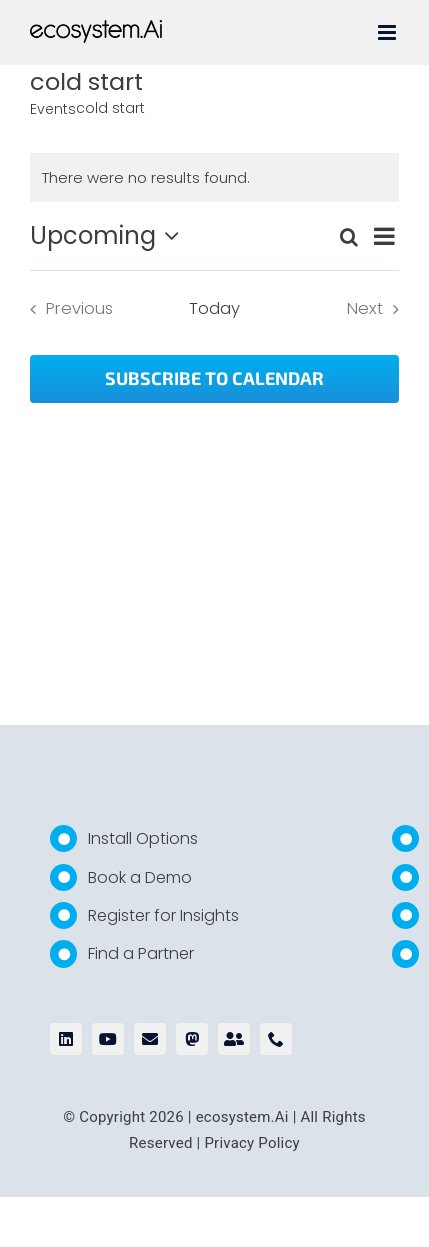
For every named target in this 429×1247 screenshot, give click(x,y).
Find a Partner (141, 953)
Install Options (143, 838)
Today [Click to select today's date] (214, 308)
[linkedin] (66, 1039)
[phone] (276, 1039)
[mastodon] (192, 1039)
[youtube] (108, 1039)
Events (53, 109)
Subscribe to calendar (214, 378)
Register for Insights (163, 915)
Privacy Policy (252, 1143)
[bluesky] (234, 1039)
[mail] (150, 1039)
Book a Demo (140, 877)
